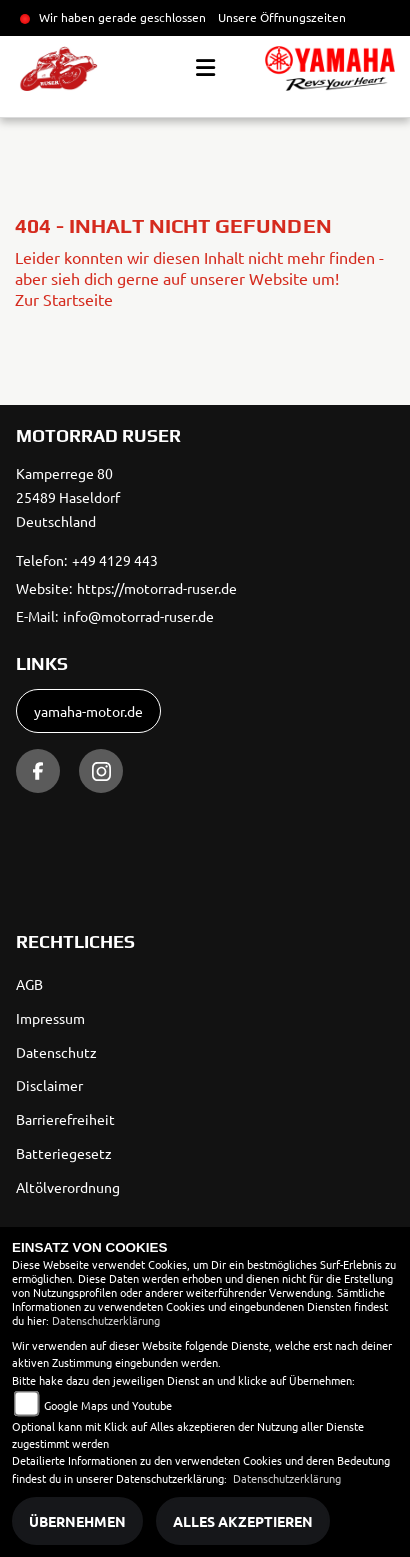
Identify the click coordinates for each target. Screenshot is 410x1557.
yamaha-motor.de (88, 711)
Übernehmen (77, 1521)
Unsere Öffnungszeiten (282, 17)
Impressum (50, 1018)
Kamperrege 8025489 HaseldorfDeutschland (68, 497)
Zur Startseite (64, 299)
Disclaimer (49, 1085)
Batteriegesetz (64, 1153)
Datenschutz (56, 1052)
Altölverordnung (68, 1187)
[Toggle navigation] (205, 68)
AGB (29, 984)
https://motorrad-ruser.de (157, 588)
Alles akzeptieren (243, 1521)
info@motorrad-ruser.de (138, 616)
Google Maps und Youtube (108, 1405)
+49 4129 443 (115, 560)
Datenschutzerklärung (106, 1320)
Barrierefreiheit (65, 1119)
